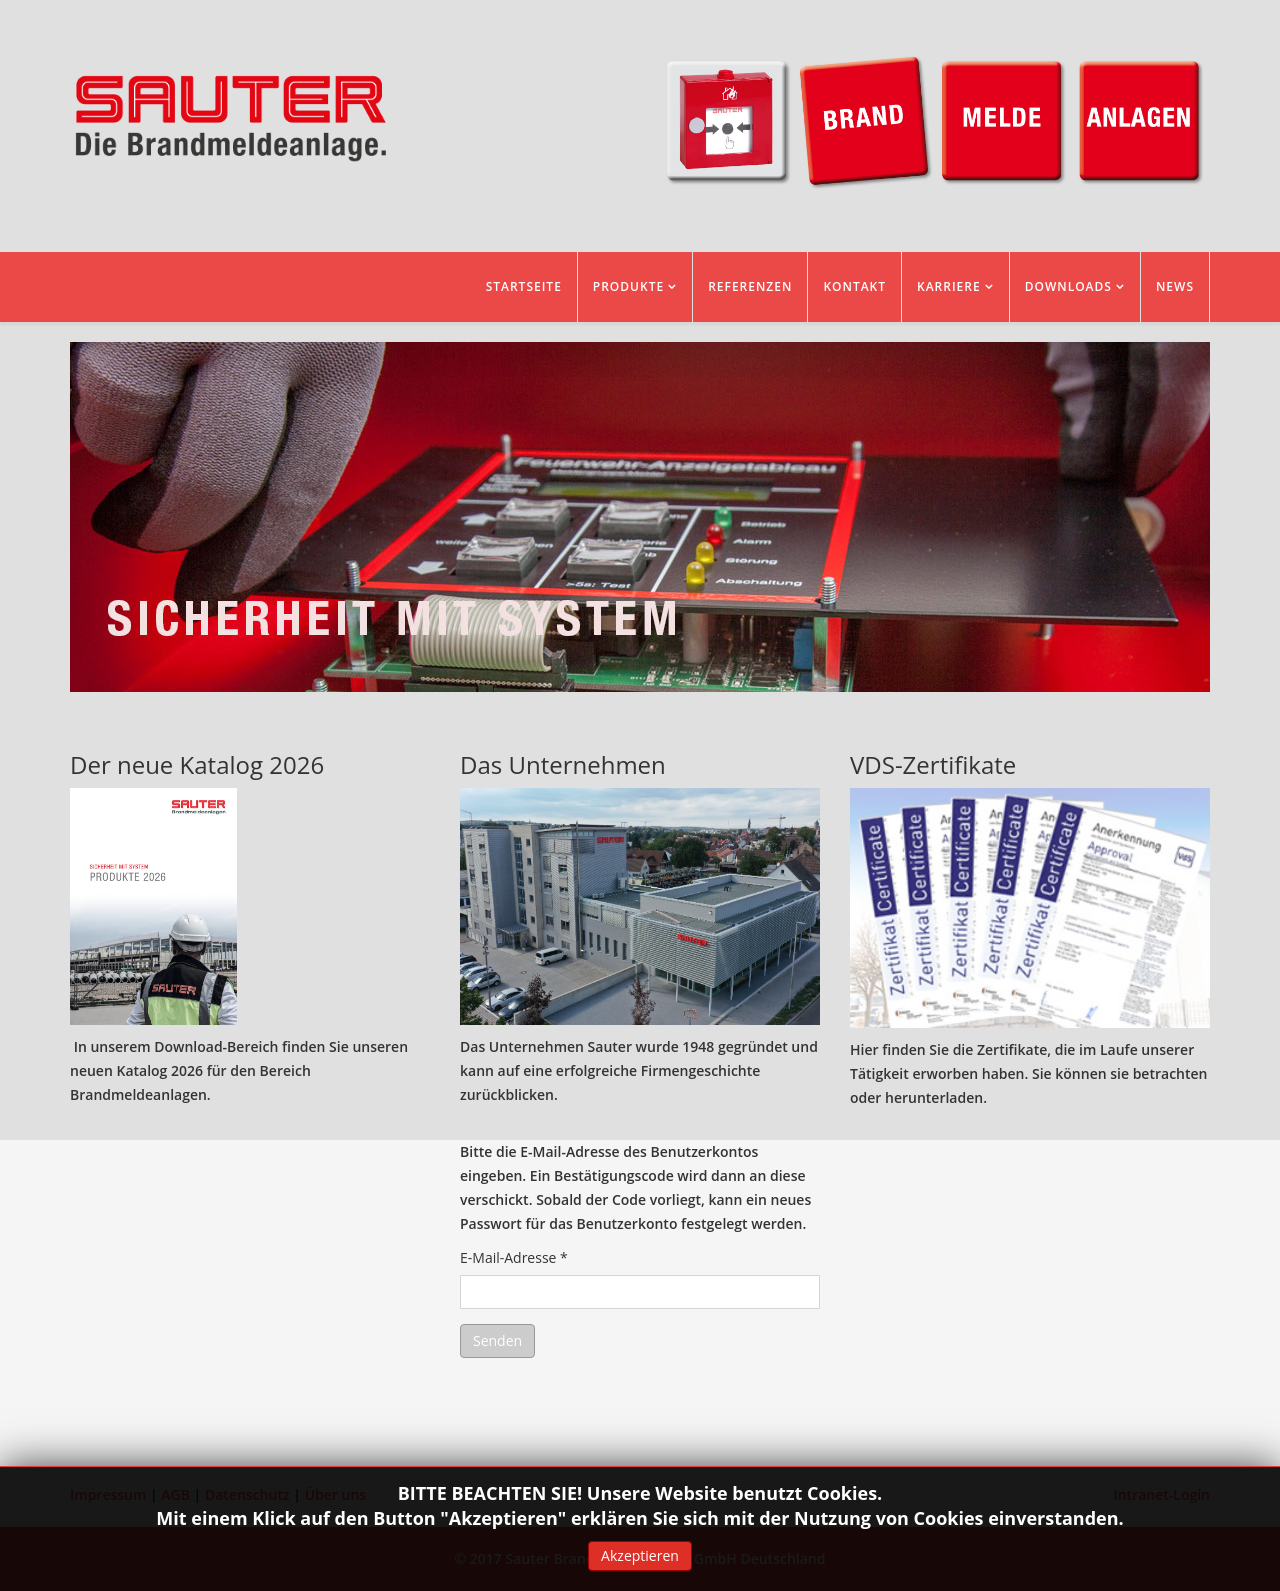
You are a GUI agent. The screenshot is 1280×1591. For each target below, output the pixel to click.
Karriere (949, 286)
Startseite (524, 286)
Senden (497, 1340)
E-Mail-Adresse (514, 1257)
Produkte (628, 286)
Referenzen (750, 286)
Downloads (1068, 286)
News (1175, 286)
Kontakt (854, 286)
